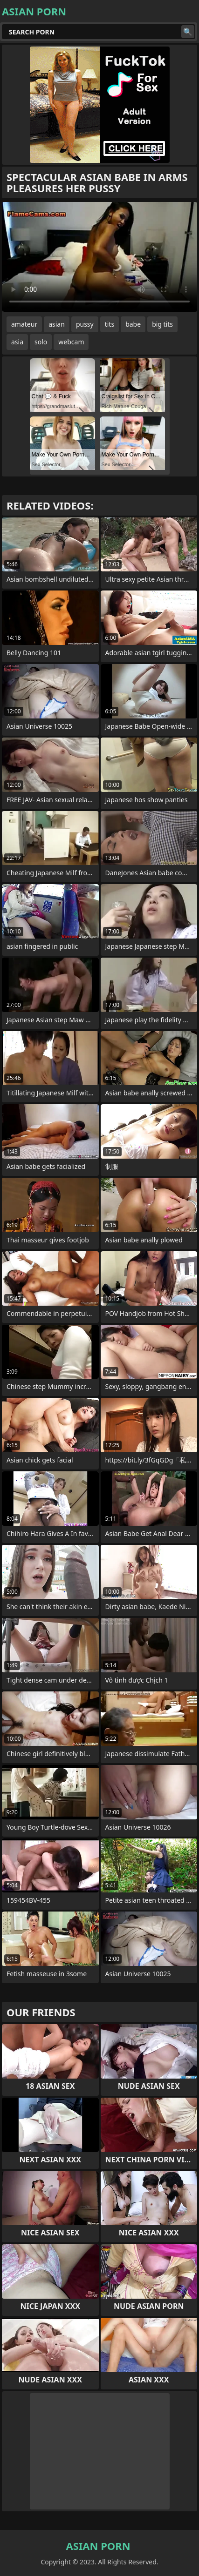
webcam (71, 341)
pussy (85, 324)
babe (133, 324)
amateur (24, 324)
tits (109, 324)
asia (17, 341)
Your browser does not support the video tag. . (99, 257)
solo (40, 341)
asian (56, 324)
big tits (162, 324)
